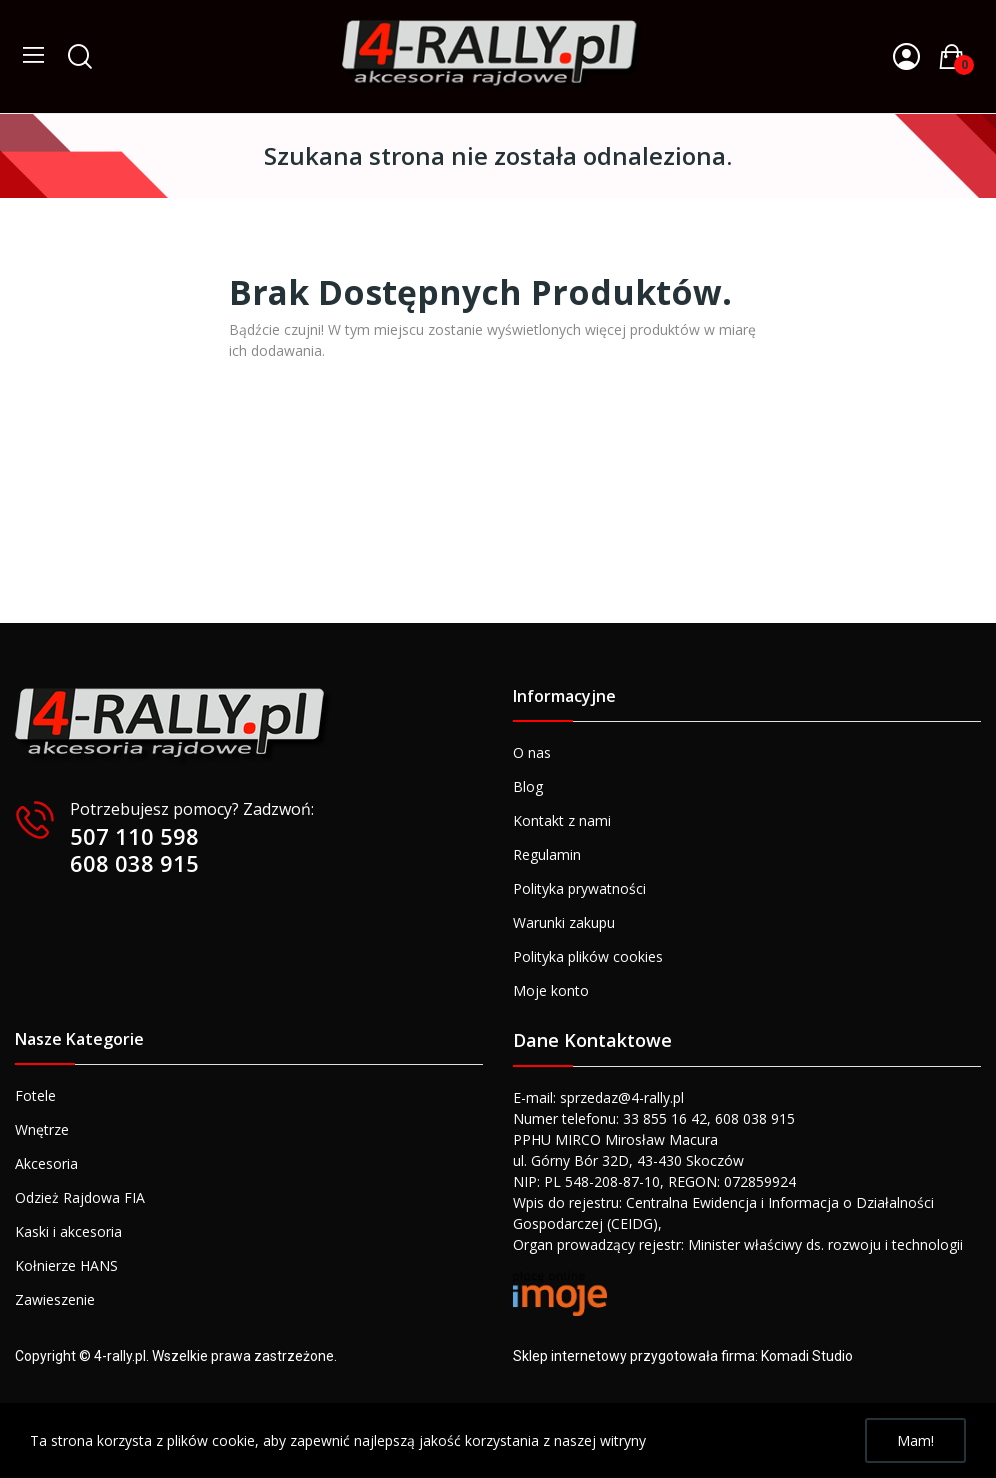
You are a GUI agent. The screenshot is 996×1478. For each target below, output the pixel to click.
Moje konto (551, 990)
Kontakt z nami (562, 820)
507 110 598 (134, 836)
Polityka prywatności (579, 888)
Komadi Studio (807, 1356)
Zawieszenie (55, 1299)
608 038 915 (134, 863)
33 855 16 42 (665, 1118)
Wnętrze (42, 1129)
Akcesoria (46, 1163)
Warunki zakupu (564, 922)
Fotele (35, 1095)
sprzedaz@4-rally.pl (622, 1097)
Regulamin (547, 854)
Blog (528, 786)
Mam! (915, 1440)
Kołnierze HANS (66, 1265)
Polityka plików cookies (588, 956)
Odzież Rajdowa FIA (80, 1197)
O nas (532, 752)
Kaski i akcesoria (68, 1231)
